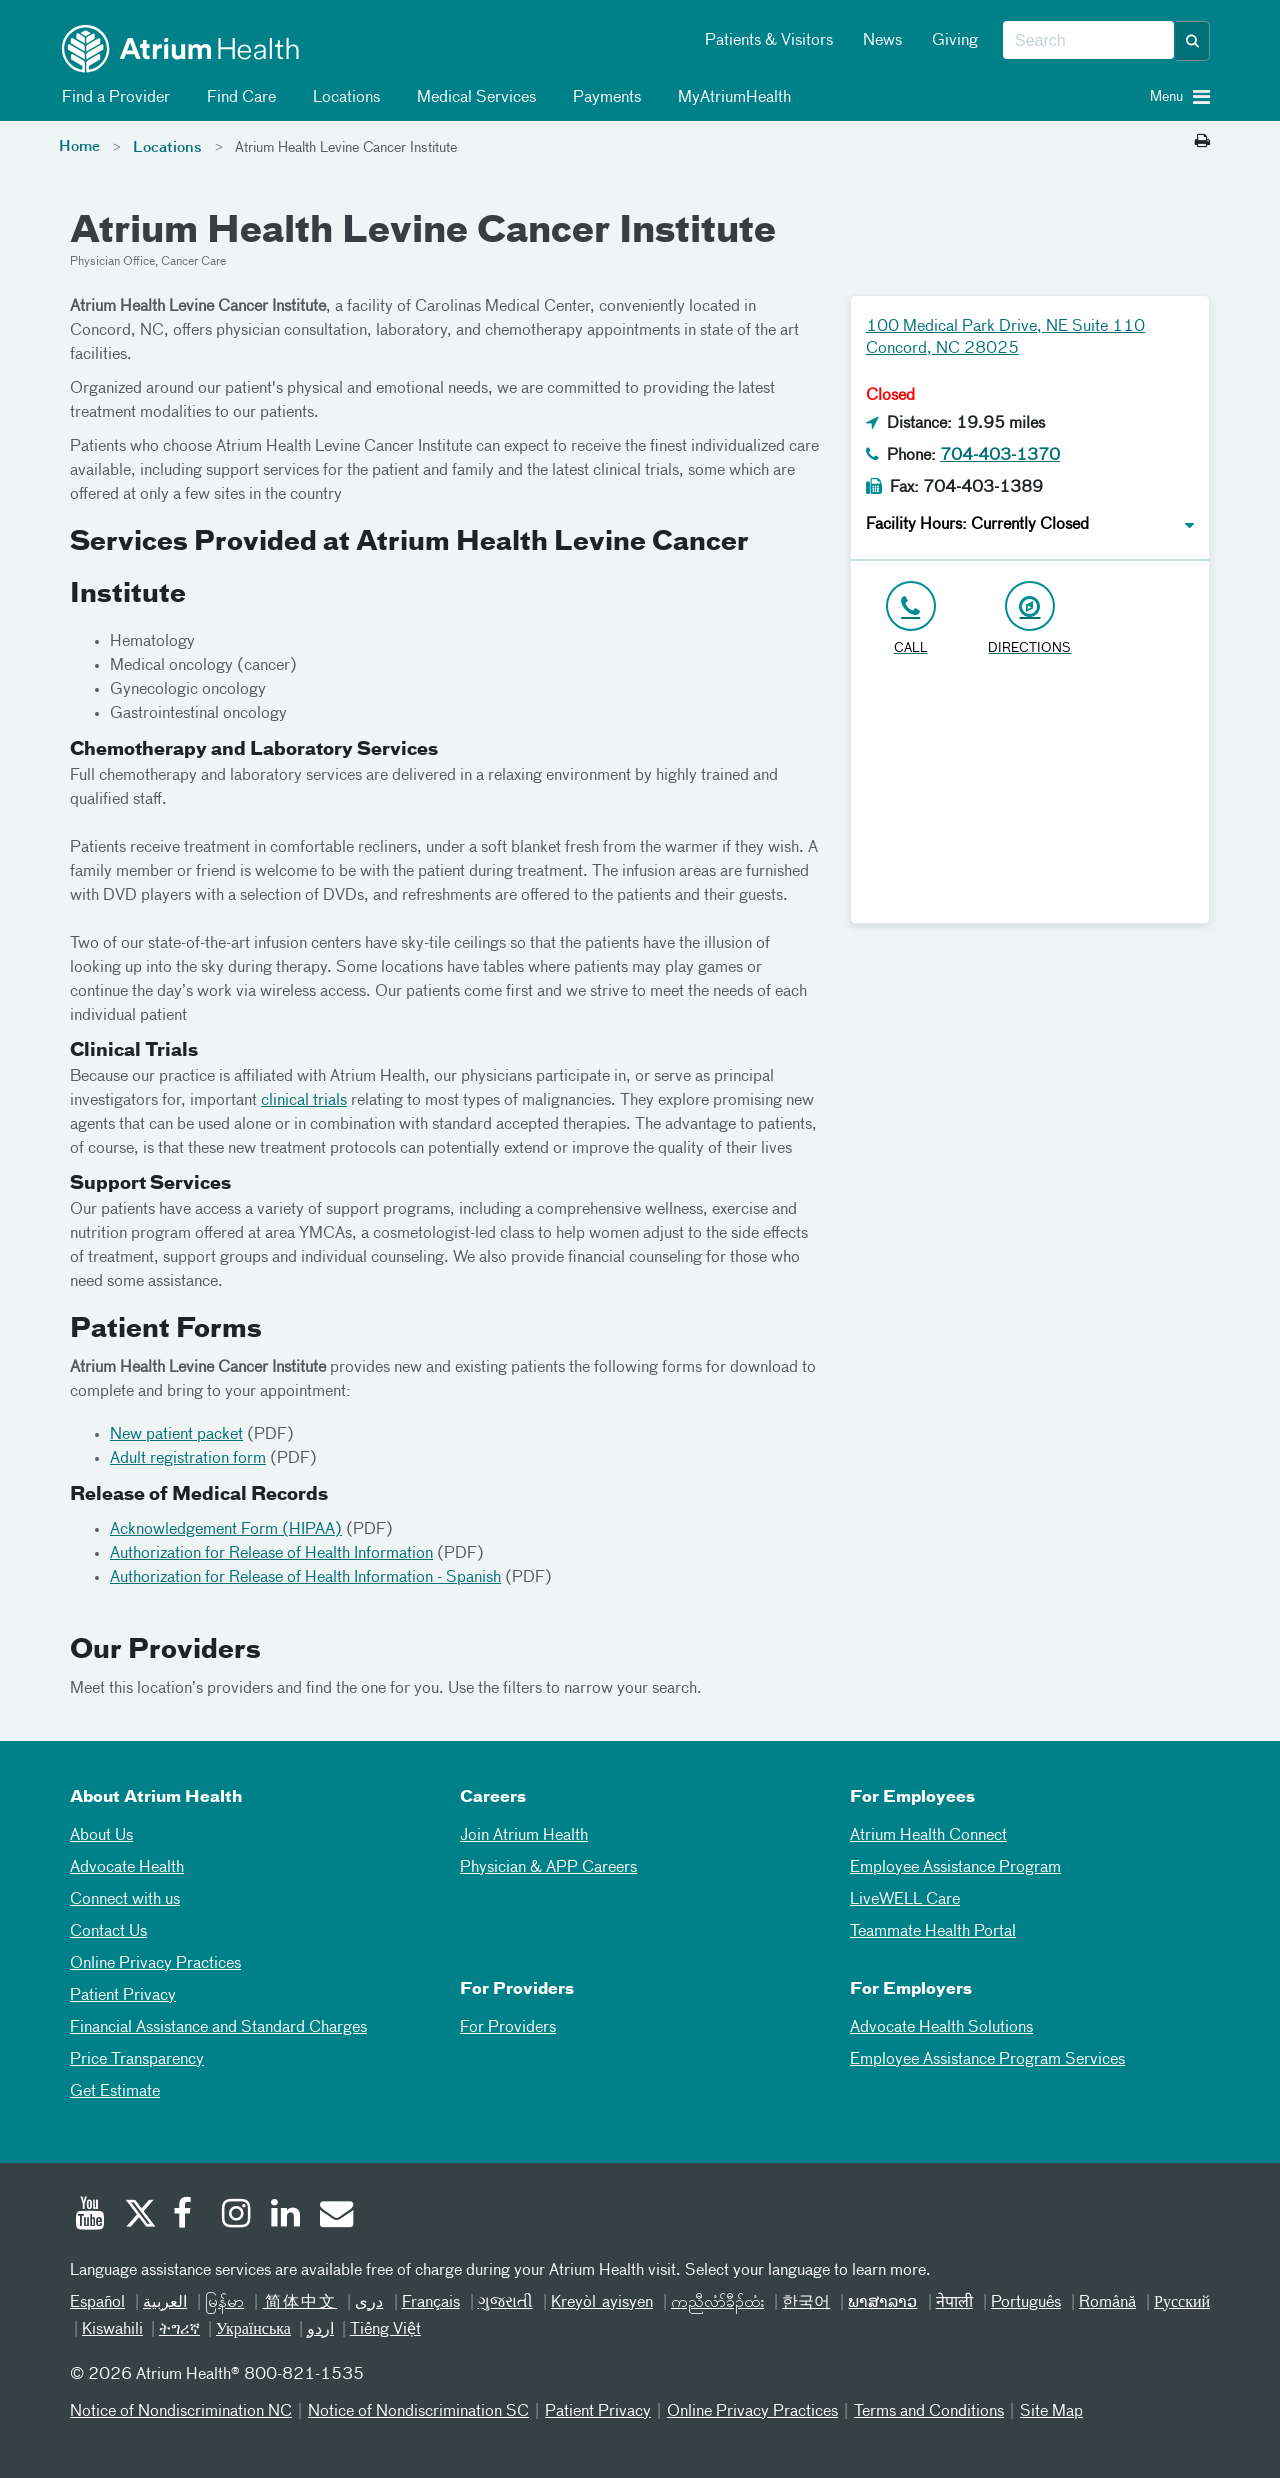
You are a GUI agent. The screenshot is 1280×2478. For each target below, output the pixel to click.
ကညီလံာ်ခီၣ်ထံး (717, 2303)
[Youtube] (90, 2216)
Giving (955, 41)
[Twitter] (139, 2216)
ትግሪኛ (179, 2330)
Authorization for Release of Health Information (271, 1554)
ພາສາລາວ (882, 2303)
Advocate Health (127, 1868)
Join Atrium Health (524, 1836)
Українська (253, 2330)
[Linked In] (286, 2216)
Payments (603, 98)
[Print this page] (1202, 142)
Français (431, 2303)
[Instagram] (237, 2216)
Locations (343, 98)
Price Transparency (137, 2060)
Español (97, 2303)
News (882, 41)
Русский (1182, 2303)
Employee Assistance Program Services (987, 2060)
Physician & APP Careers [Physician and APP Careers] (548, 1868)
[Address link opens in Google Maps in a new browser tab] (1029, 619)
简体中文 (299, 2303)
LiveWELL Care (905, 1900)
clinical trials (304, 1101)
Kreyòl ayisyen (602, 2303)
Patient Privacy (123, 1996)
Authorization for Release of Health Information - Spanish (305, 1578)
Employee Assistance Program (955, 1868)
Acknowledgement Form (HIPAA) (226, 1530)
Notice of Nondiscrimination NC (181, 2412)
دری (369, 2303)
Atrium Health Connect (928, 1836)
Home (79, 147)
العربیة (165, 2303)
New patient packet (176, 1435)
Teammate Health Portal (933, 1932)
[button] (1193, 41)
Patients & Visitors (769, 41)
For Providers (508, 2028)
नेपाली (954, 2303)
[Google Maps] (1030, 798)
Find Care (238, 98)
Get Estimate (115, 2092)
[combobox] (1088, 41)
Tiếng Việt (385, 2330)
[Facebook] (188, 2216)
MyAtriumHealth (731, 98)
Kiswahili (112, 2330)
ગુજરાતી (505, 2303)
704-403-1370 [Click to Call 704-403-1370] (1000, 456)
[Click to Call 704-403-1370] (910, 619)
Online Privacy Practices (155, 1964)
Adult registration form (188, 1459)
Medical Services (473, 98)
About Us (101, 1836)
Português (1026, 2303)
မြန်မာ (224, 2303)
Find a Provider (112, 98)
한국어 (806, 2303)
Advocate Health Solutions (941, 2028)
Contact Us (108, 1932)
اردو (320, 2330)
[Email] (335, 2216)
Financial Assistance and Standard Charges (218, 2028)
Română (1107, 2303)
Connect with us (125, 1900)
